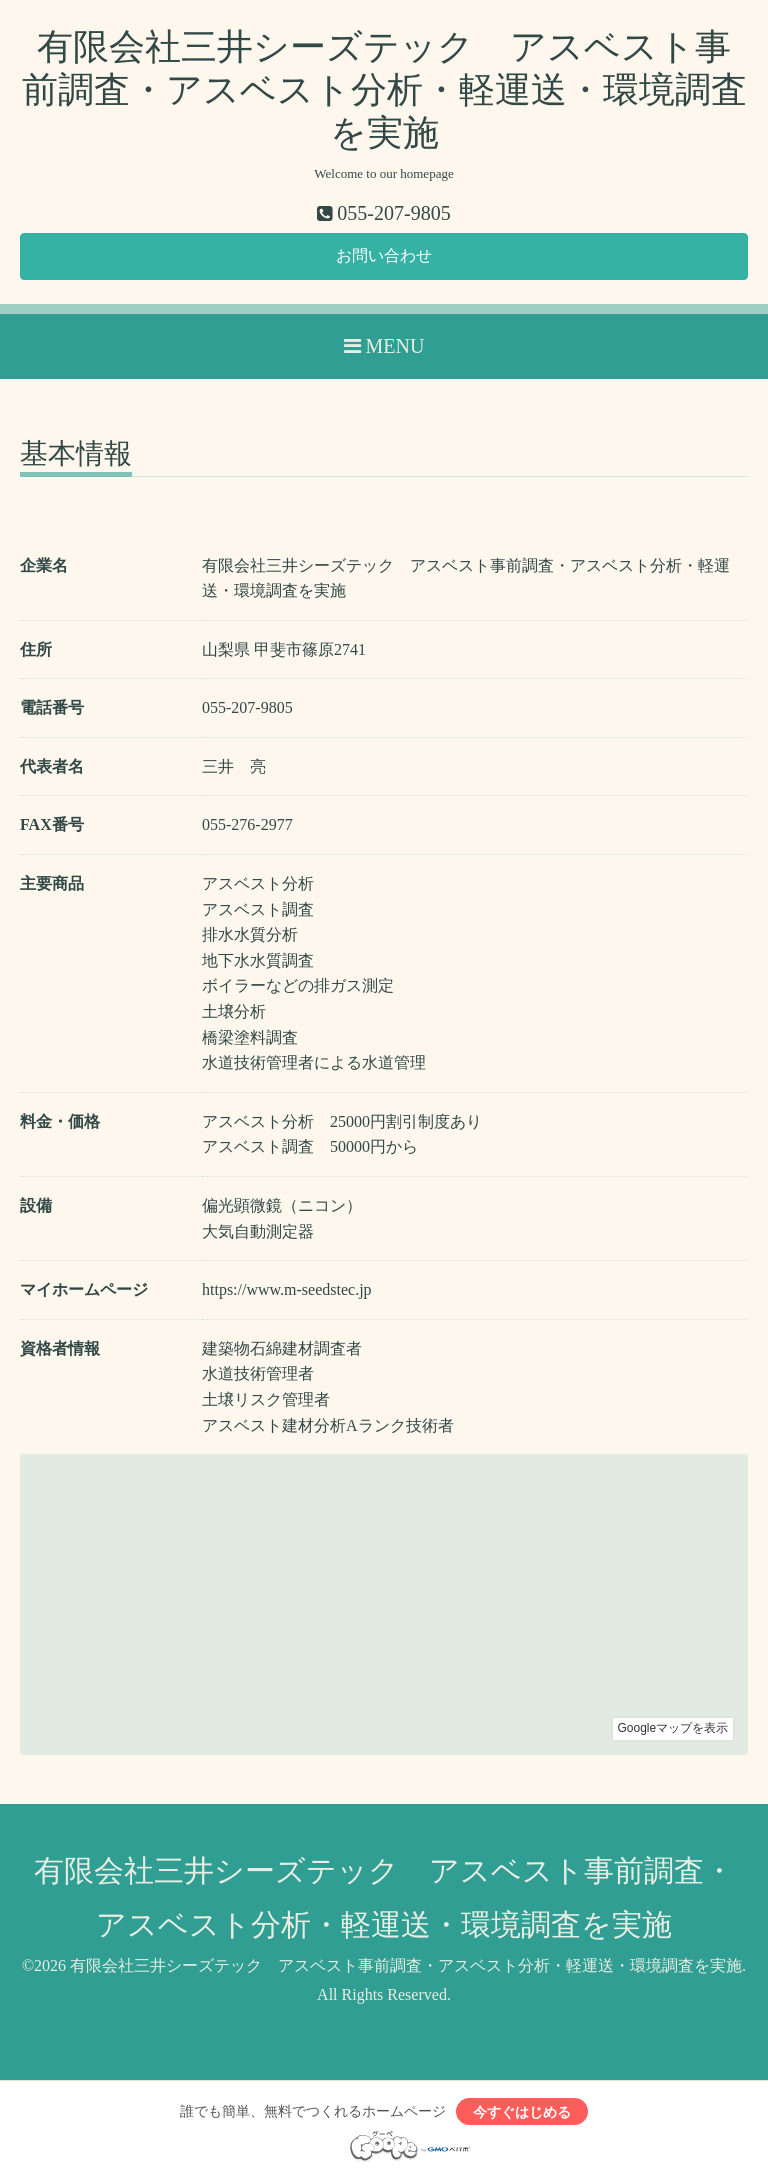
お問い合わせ (384, 255)
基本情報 (76, 454)
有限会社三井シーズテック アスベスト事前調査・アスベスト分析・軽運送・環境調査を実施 (384, 90)
